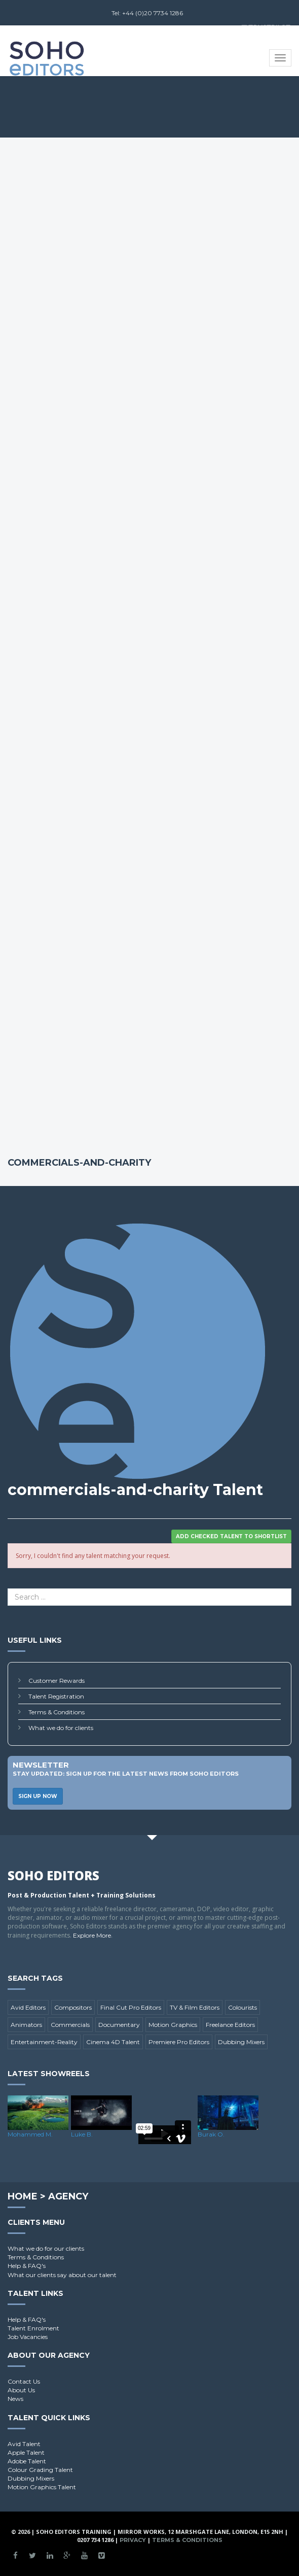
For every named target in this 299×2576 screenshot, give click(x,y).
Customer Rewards (56, 1680)
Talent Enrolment (33, 2328)
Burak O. (211, 2134)
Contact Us (24, 2381)
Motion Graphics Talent (42, 2487)
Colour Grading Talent (40, 2469)
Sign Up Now (37, 1796)
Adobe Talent (27, 2461)
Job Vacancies (28, 2337)
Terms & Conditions (56, 1712)
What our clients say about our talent (62, 2275)
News (15, 2398)
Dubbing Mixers (241, 2042)
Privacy (133, 2540)
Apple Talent (26, 2452)
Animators (26, 2024)
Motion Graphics (172, 2024)
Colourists (242, 2007)
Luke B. (82, 2134)
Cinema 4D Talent (113, 2042)
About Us (21, 2390)
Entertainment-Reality (44, 2042)
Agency (68, 2196)
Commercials (70, 2024)
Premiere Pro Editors (178, 2042)
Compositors (73, 2007)
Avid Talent (24, 2444)
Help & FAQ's (27, 2265)
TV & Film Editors (194, 2007)
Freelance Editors (230, 2024)
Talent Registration (56, 1696)
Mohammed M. (30, 2134)
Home (23, 2196)
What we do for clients (60, 1728)
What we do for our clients (46, 2248)
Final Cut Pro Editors (130, 2007)
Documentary (119, 2024)
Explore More (92, 1935)
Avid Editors (28, 2007)
